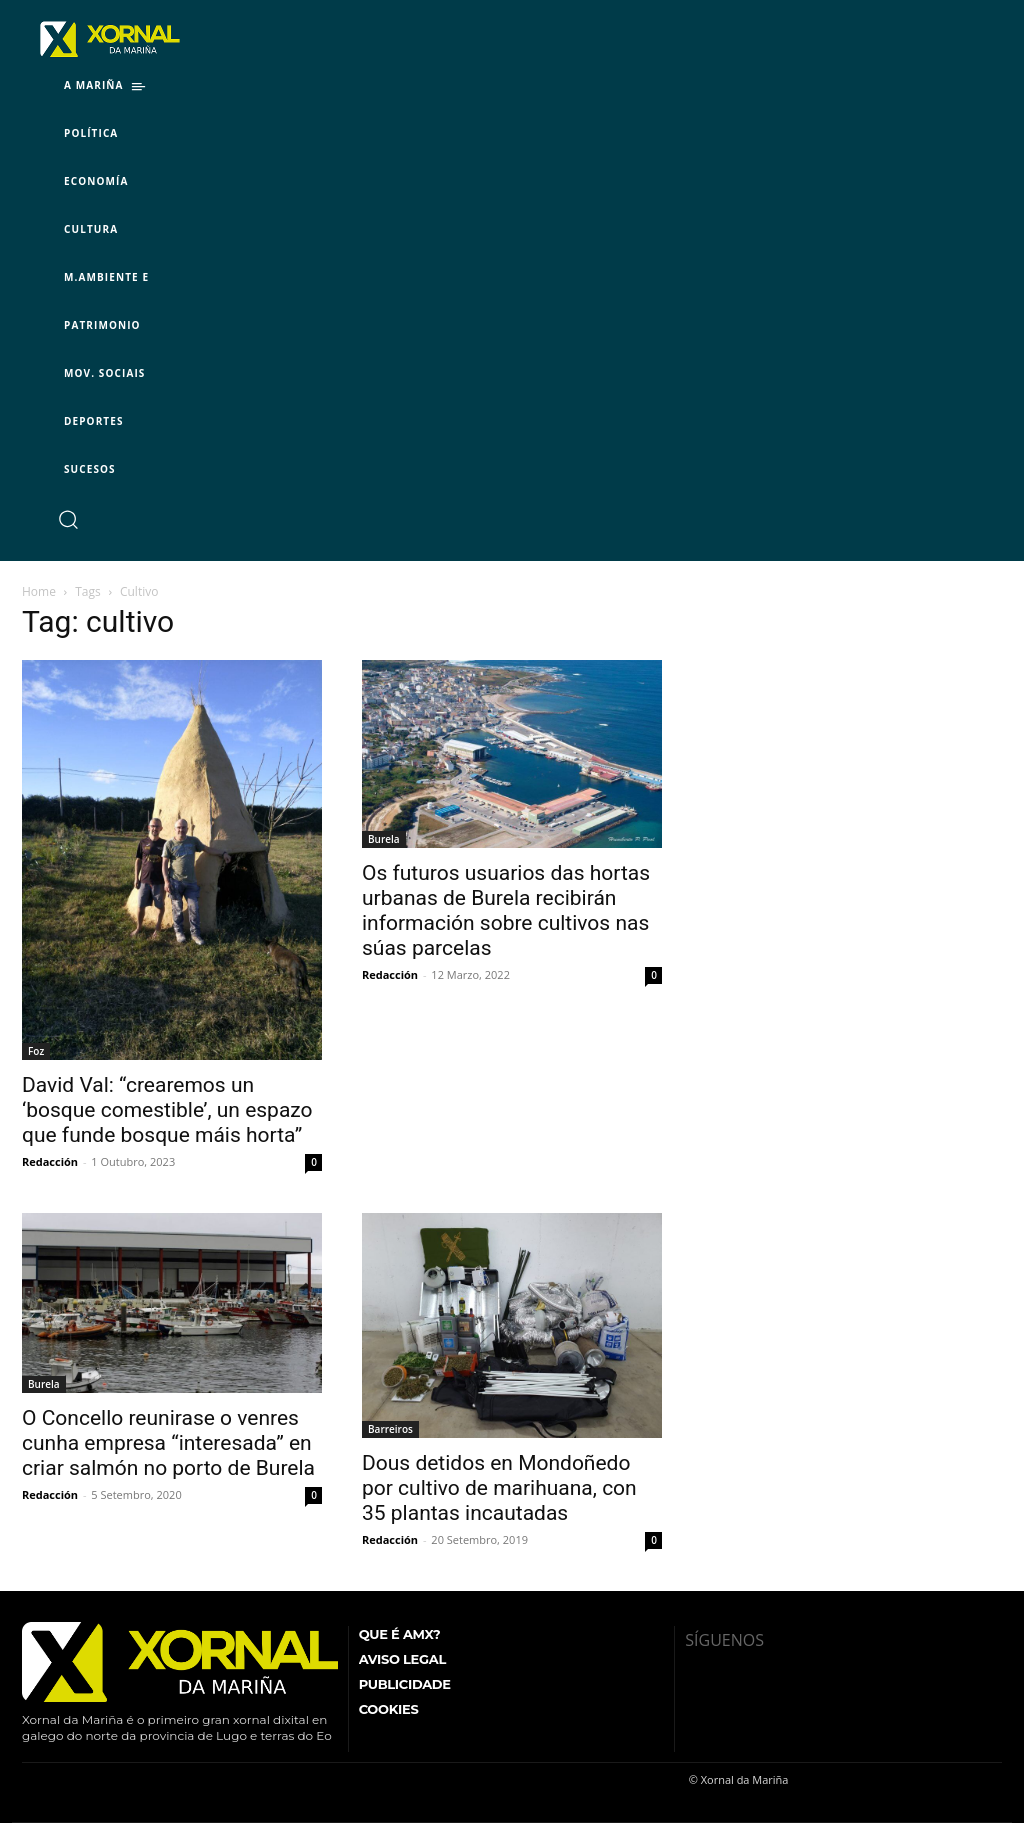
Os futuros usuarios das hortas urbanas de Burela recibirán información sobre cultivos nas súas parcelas (506, 910)
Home (39, 591)
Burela (384, 839)
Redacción (50, 1161)
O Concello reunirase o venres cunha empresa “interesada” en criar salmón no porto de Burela (168, 1443)
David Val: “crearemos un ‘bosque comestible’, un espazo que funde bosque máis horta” (167, 1110)
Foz (36, 1051)
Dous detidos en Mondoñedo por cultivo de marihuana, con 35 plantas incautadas (499, 1488)
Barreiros (390, 1429)
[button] (67, 518)
